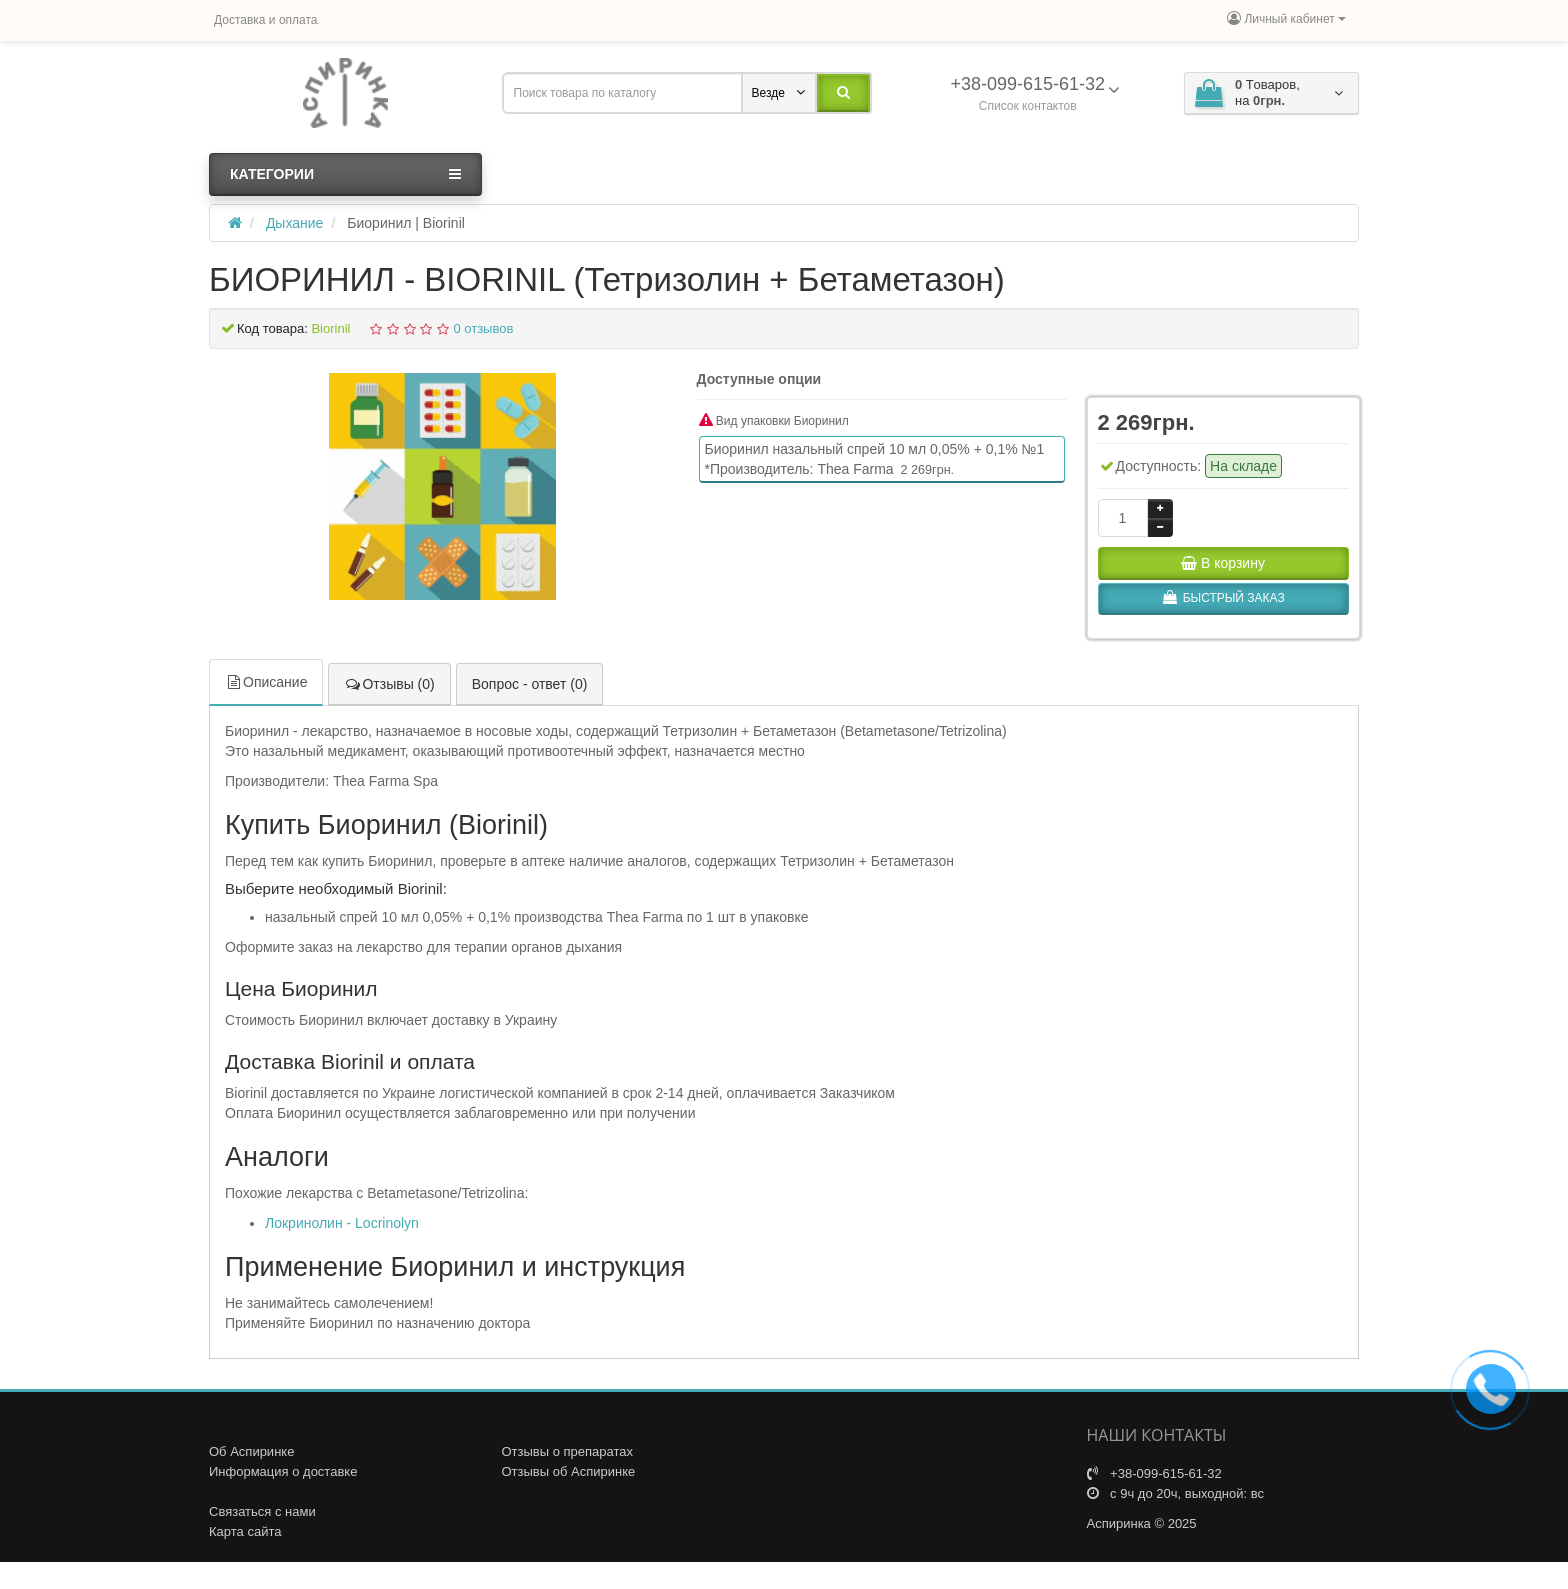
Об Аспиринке (251, 1451)
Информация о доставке (283, 1471)
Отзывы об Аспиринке (569, 1471)
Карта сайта (245, 1531)
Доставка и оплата (266, 20)
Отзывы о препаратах (568, 1451)
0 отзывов (483, 328)
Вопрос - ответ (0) (530, 684)
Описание (266, 682)
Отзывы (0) (389, 684)
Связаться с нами (262, 1511)
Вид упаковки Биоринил (774, 420)
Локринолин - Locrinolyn (342, 1223)
